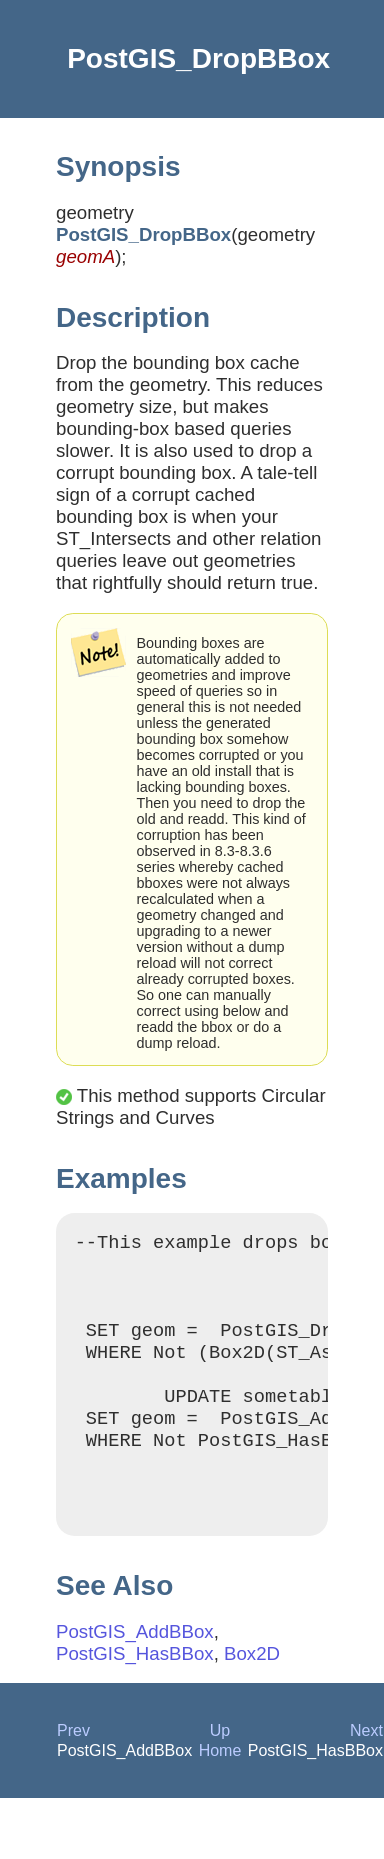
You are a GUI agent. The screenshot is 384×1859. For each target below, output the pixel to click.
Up (220, 1769)
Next (366, 1769)
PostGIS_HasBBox (135, 1692)
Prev (73, 1769)
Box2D (252, 1692)
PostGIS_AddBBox (135, 1670)
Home (220, 1789)
